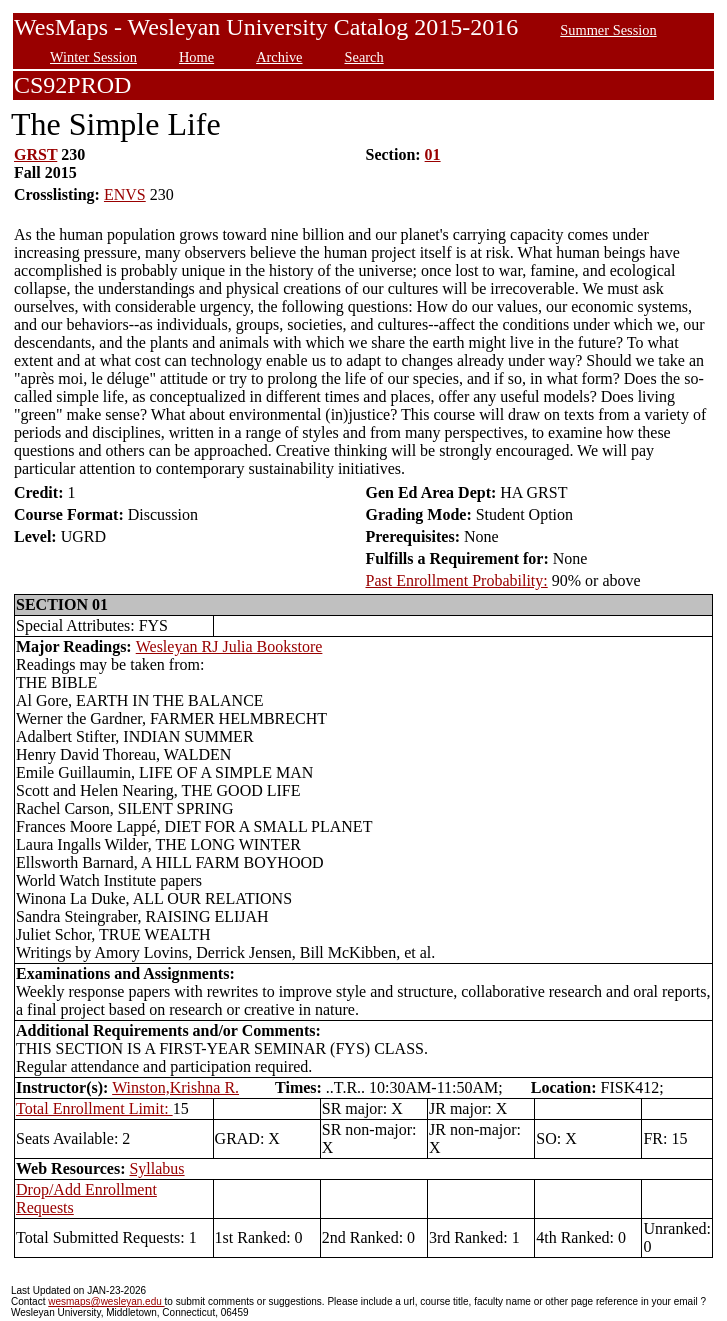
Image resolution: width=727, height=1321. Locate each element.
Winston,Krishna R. (175, 1087)
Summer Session (608, 30)
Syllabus (156, 1168)
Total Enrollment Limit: (94, 1108)
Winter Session (93, 57)
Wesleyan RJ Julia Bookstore (229, 646)
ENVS (125, 194)
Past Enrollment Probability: (457, 580)
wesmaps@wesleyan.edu (106, 1301)
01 (433, 154)
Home (196, 57)
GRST (35, 154)
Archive (279, 57)
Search (364, 57)
